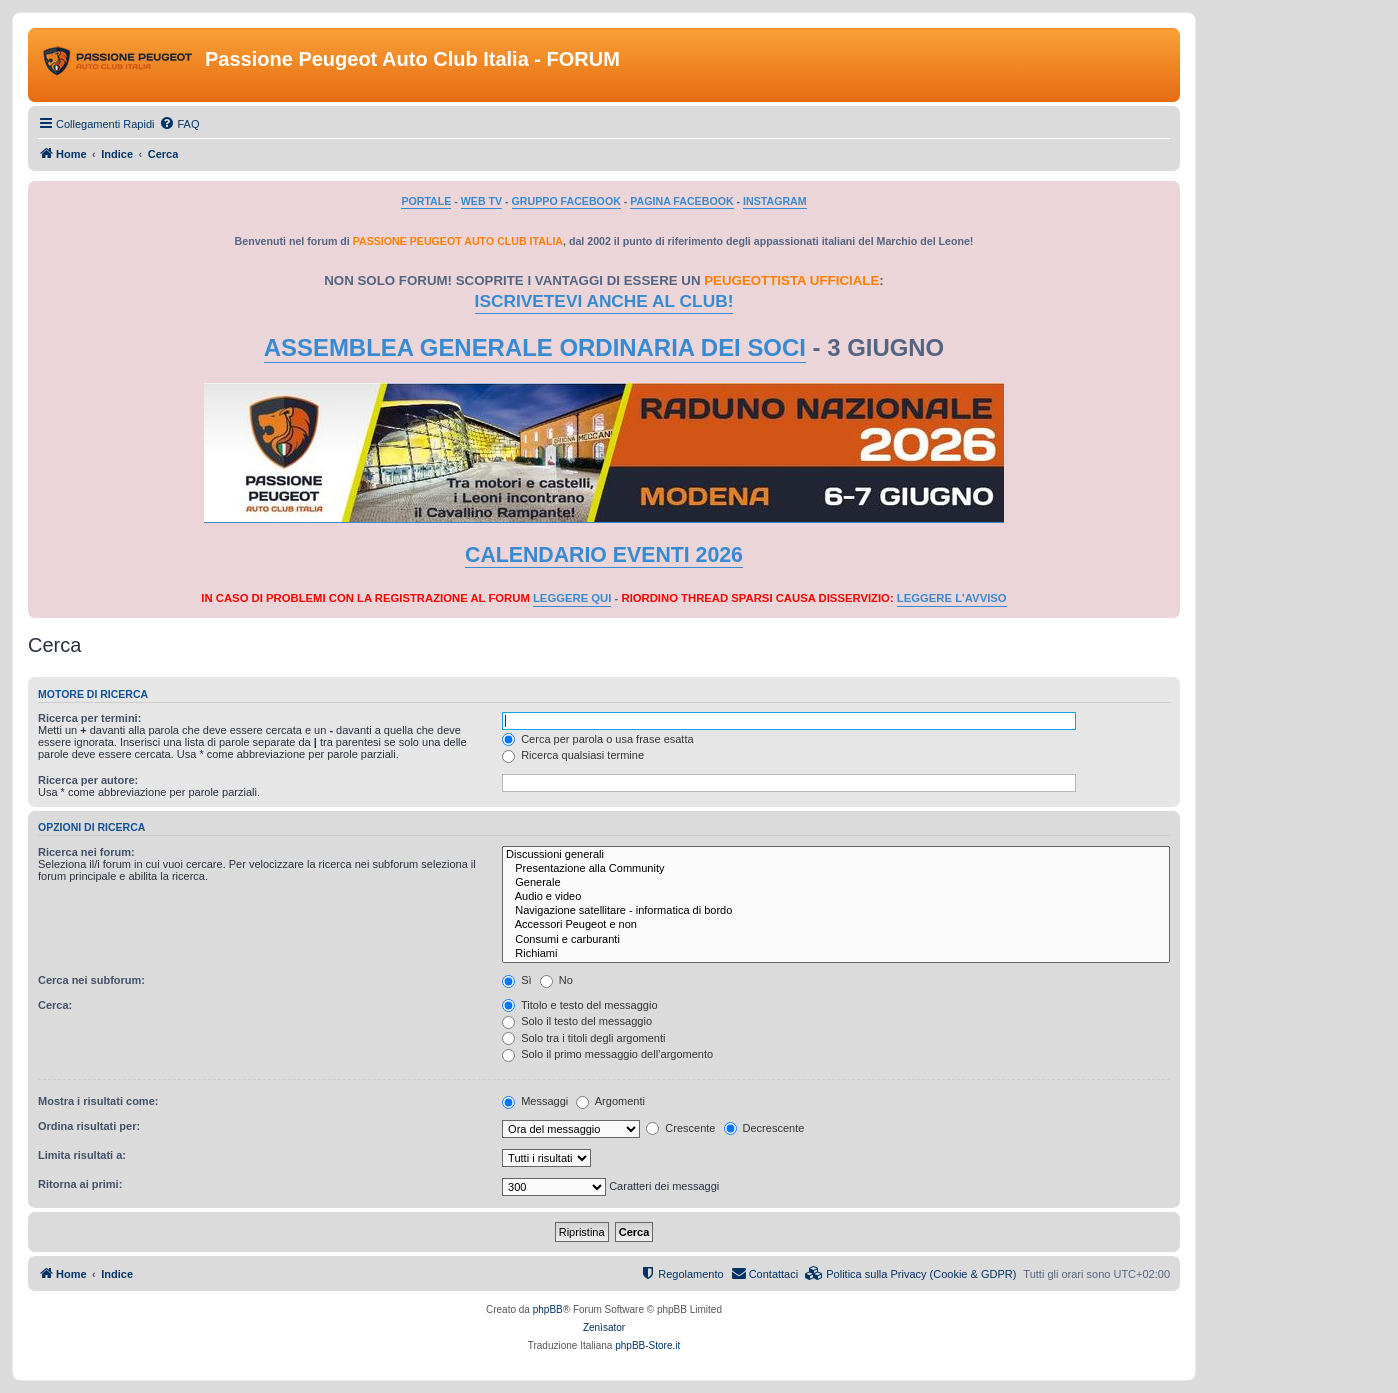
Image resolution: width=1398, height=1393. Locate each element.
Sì (516, 980)
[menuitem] (179, 124)
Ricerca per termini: (89, 718)
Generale (836, 883)
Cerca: (55, 1005)
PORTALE (426, 201)
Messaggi (535, 1101)
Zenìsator (604, 1327)
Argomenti (610, 1101)
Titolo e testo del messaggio (579, 1005)
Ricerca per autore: (88, 780)
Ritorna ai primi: (80, 1184)
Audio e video (836, 897)
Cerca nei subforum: (91, 980)
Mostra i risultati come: (98, 1101)
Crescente (680, 1128)
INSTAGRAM (775, 201)
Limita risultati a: (82, 1155)
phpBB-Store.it (647, 1345)
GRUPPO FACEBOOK (566, 201)
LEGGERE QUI (572, 598)
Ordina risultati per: (89, 1126)
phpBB (548, 1309)
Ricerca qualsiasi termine (573, 755)
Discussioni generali (836, 855)
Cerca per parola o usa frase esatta (597, 739)
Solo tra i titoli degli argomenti (583, 1038)
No (556, 980)
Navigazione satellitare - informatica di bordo (836, 911)
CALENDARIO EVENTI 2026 (604, 555)
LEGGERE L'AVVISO (952, 598)
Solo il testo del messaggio (577, 1021)
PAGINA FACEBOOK (681, 201)
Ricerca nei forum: (86, 852)
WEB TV (481, 201)
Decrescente (764, 1128)
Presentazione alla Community (836, 869)
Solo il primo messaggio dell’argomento (607, 1054)
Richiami (836, 954)
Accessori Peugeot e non (836, 925)
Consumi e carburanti (836, 940)
